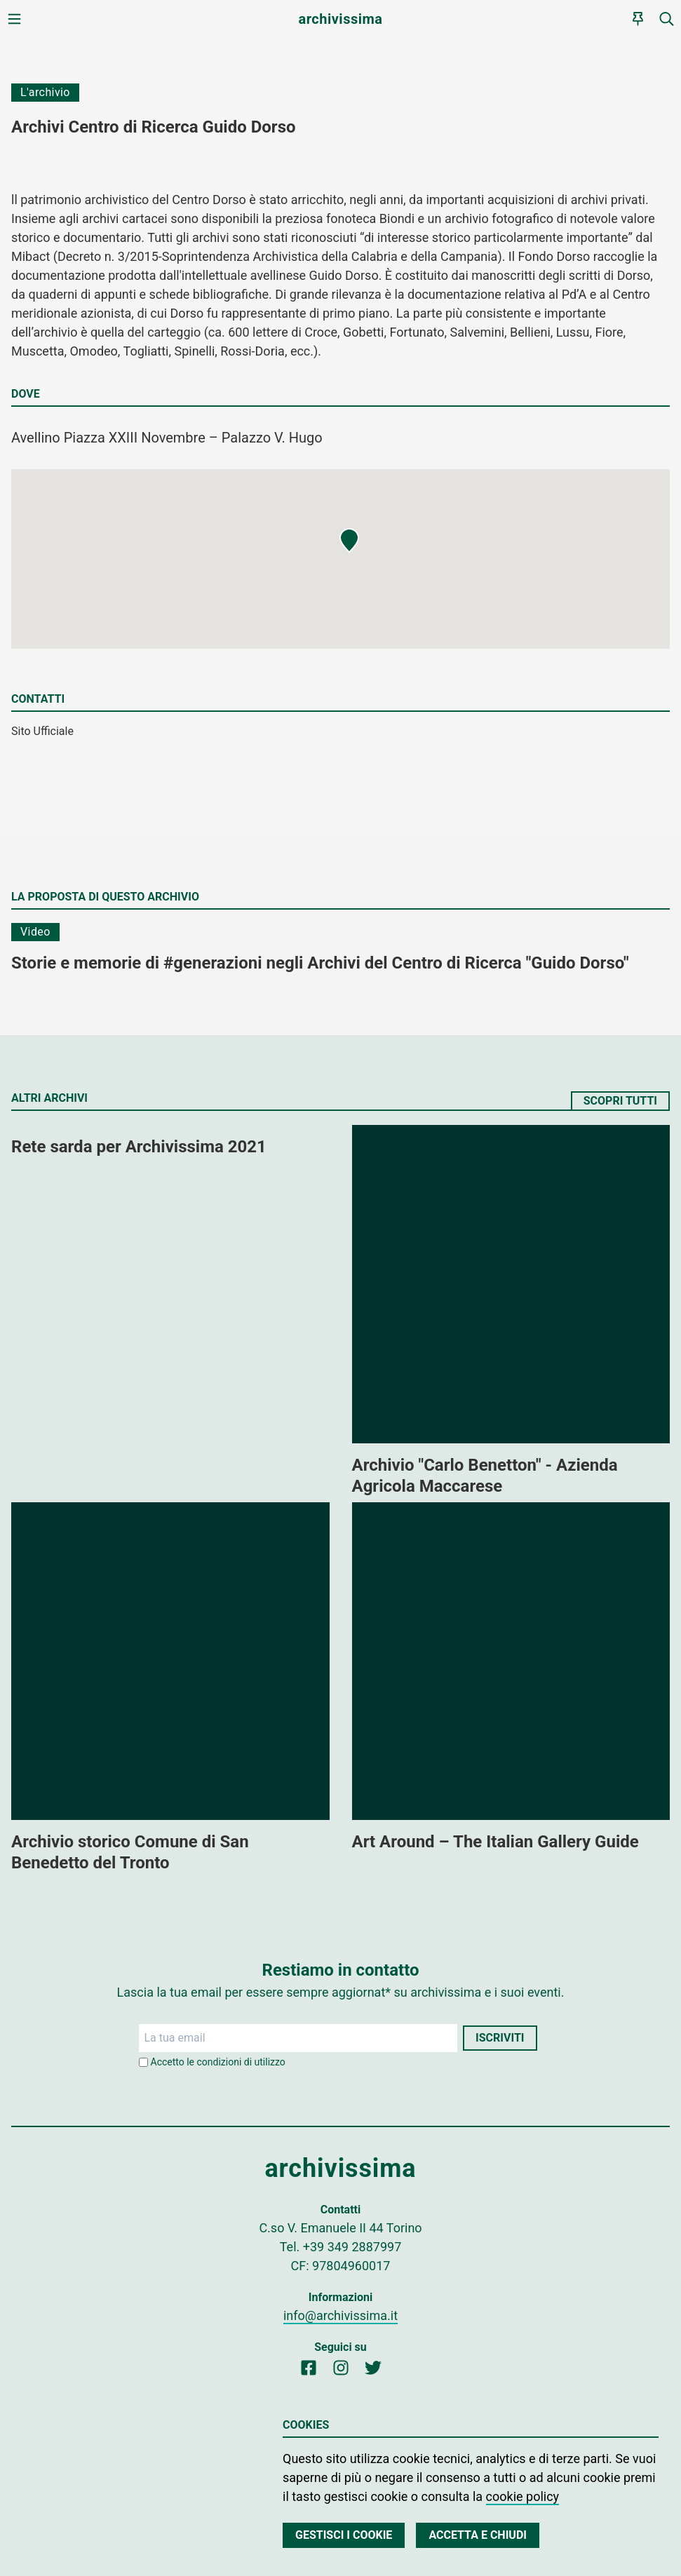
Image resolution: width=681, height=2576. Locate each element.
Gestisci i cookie (343, 2535)
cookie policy (523, 2496)
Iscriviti (500, 2037)
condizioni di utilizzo (241, 2062)
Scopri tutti (620, 1100)
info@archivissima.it (340, 2315)
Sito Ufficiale (42, 731)
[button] (349, 540)
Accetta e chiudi (478, 2535)
